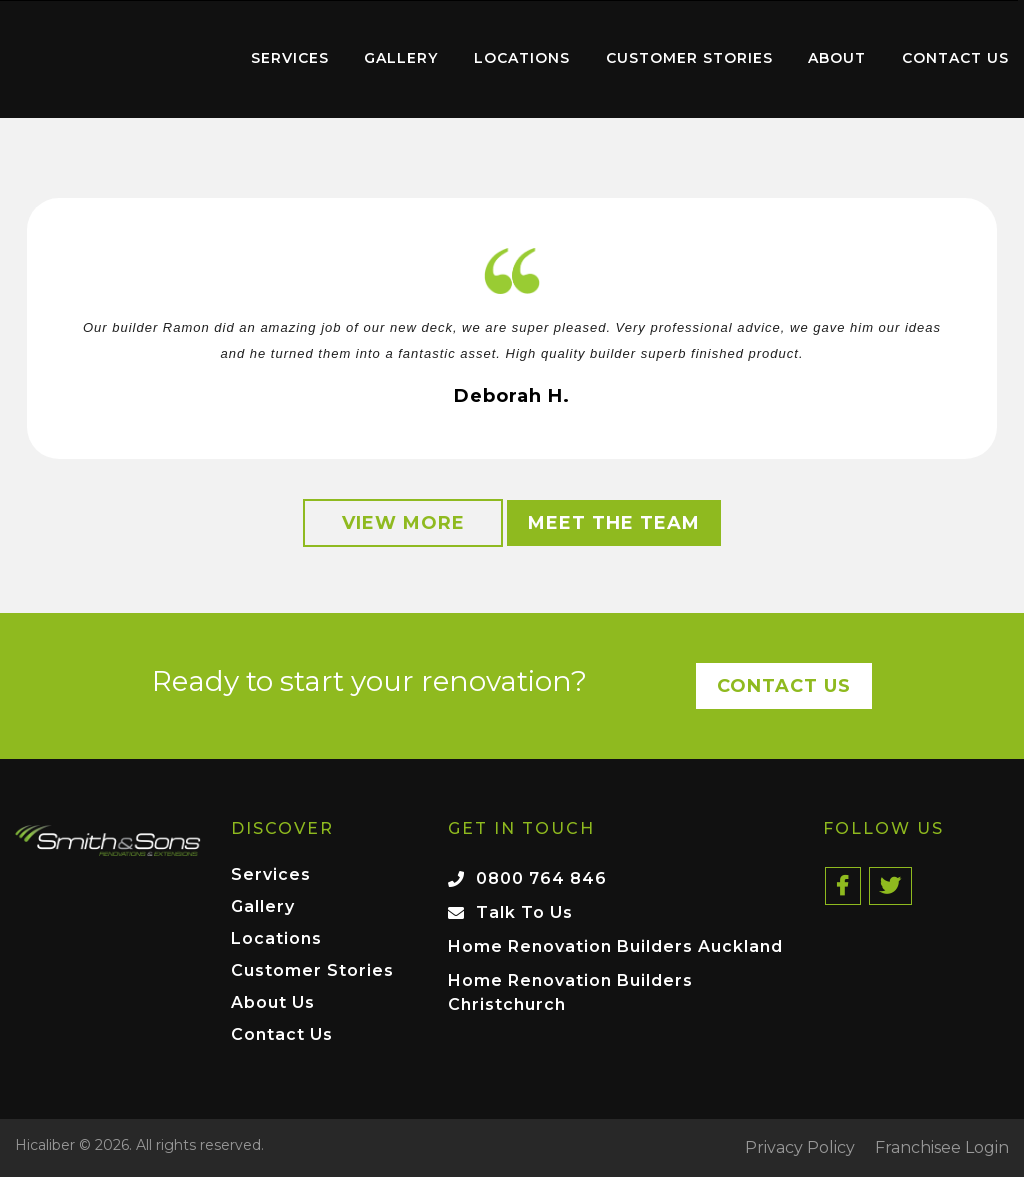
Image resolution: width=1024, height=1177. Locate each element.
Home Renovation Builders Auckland (615, 946)
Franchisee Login (942, 1148)
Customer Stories (689, 58)
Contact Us (955, 58)
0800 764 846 (541, 878)
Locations (522, 58)
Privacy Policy (800, 1148)
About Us (273, 1003)
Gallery (401, 58)
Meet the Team (614, 523)
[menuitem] (115, 59)
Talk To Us (524, 912)
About (837, 58)
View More (403, 523)
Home (115, 54)
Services (290, 58)
